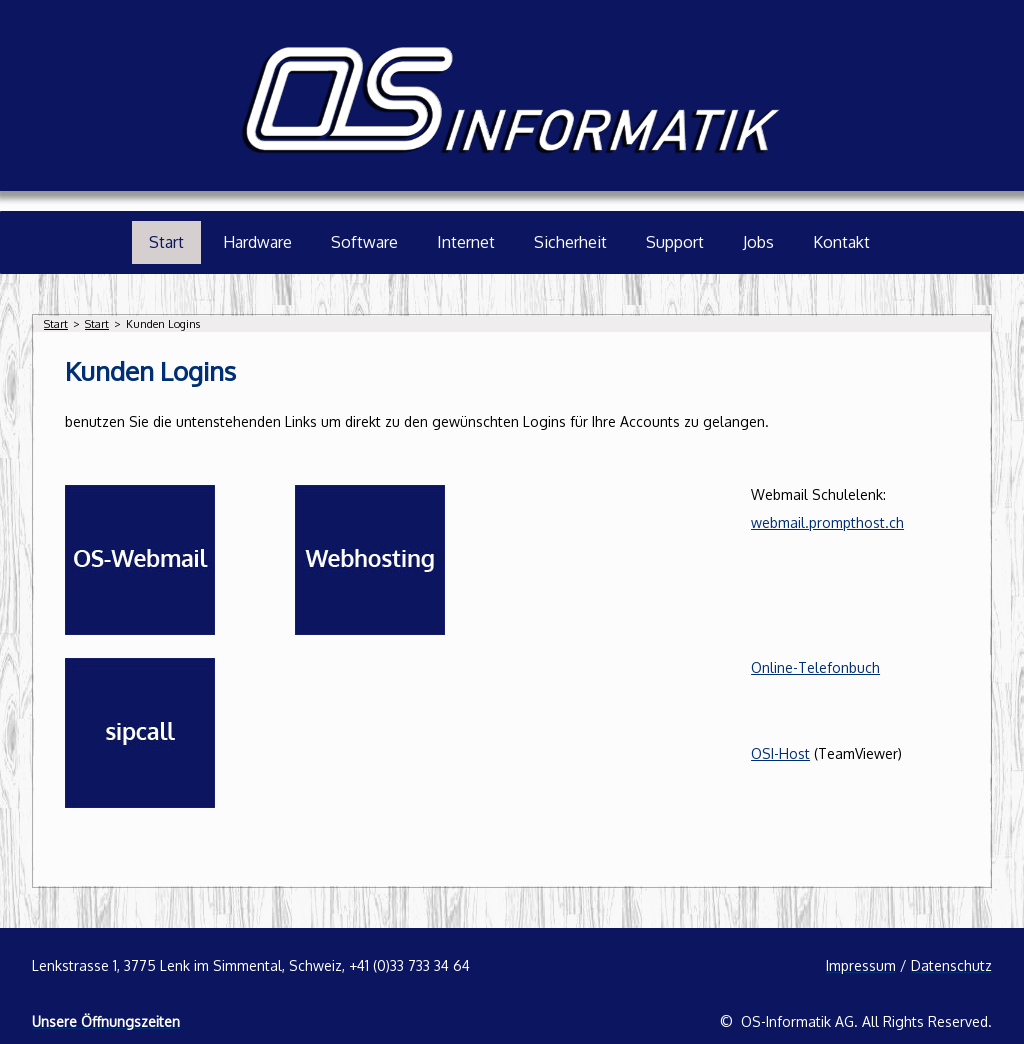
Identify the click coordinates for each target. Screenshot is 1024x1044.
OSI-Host (780, 753)
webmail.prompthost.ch (827, 522)
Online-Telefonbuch (815, 667)
